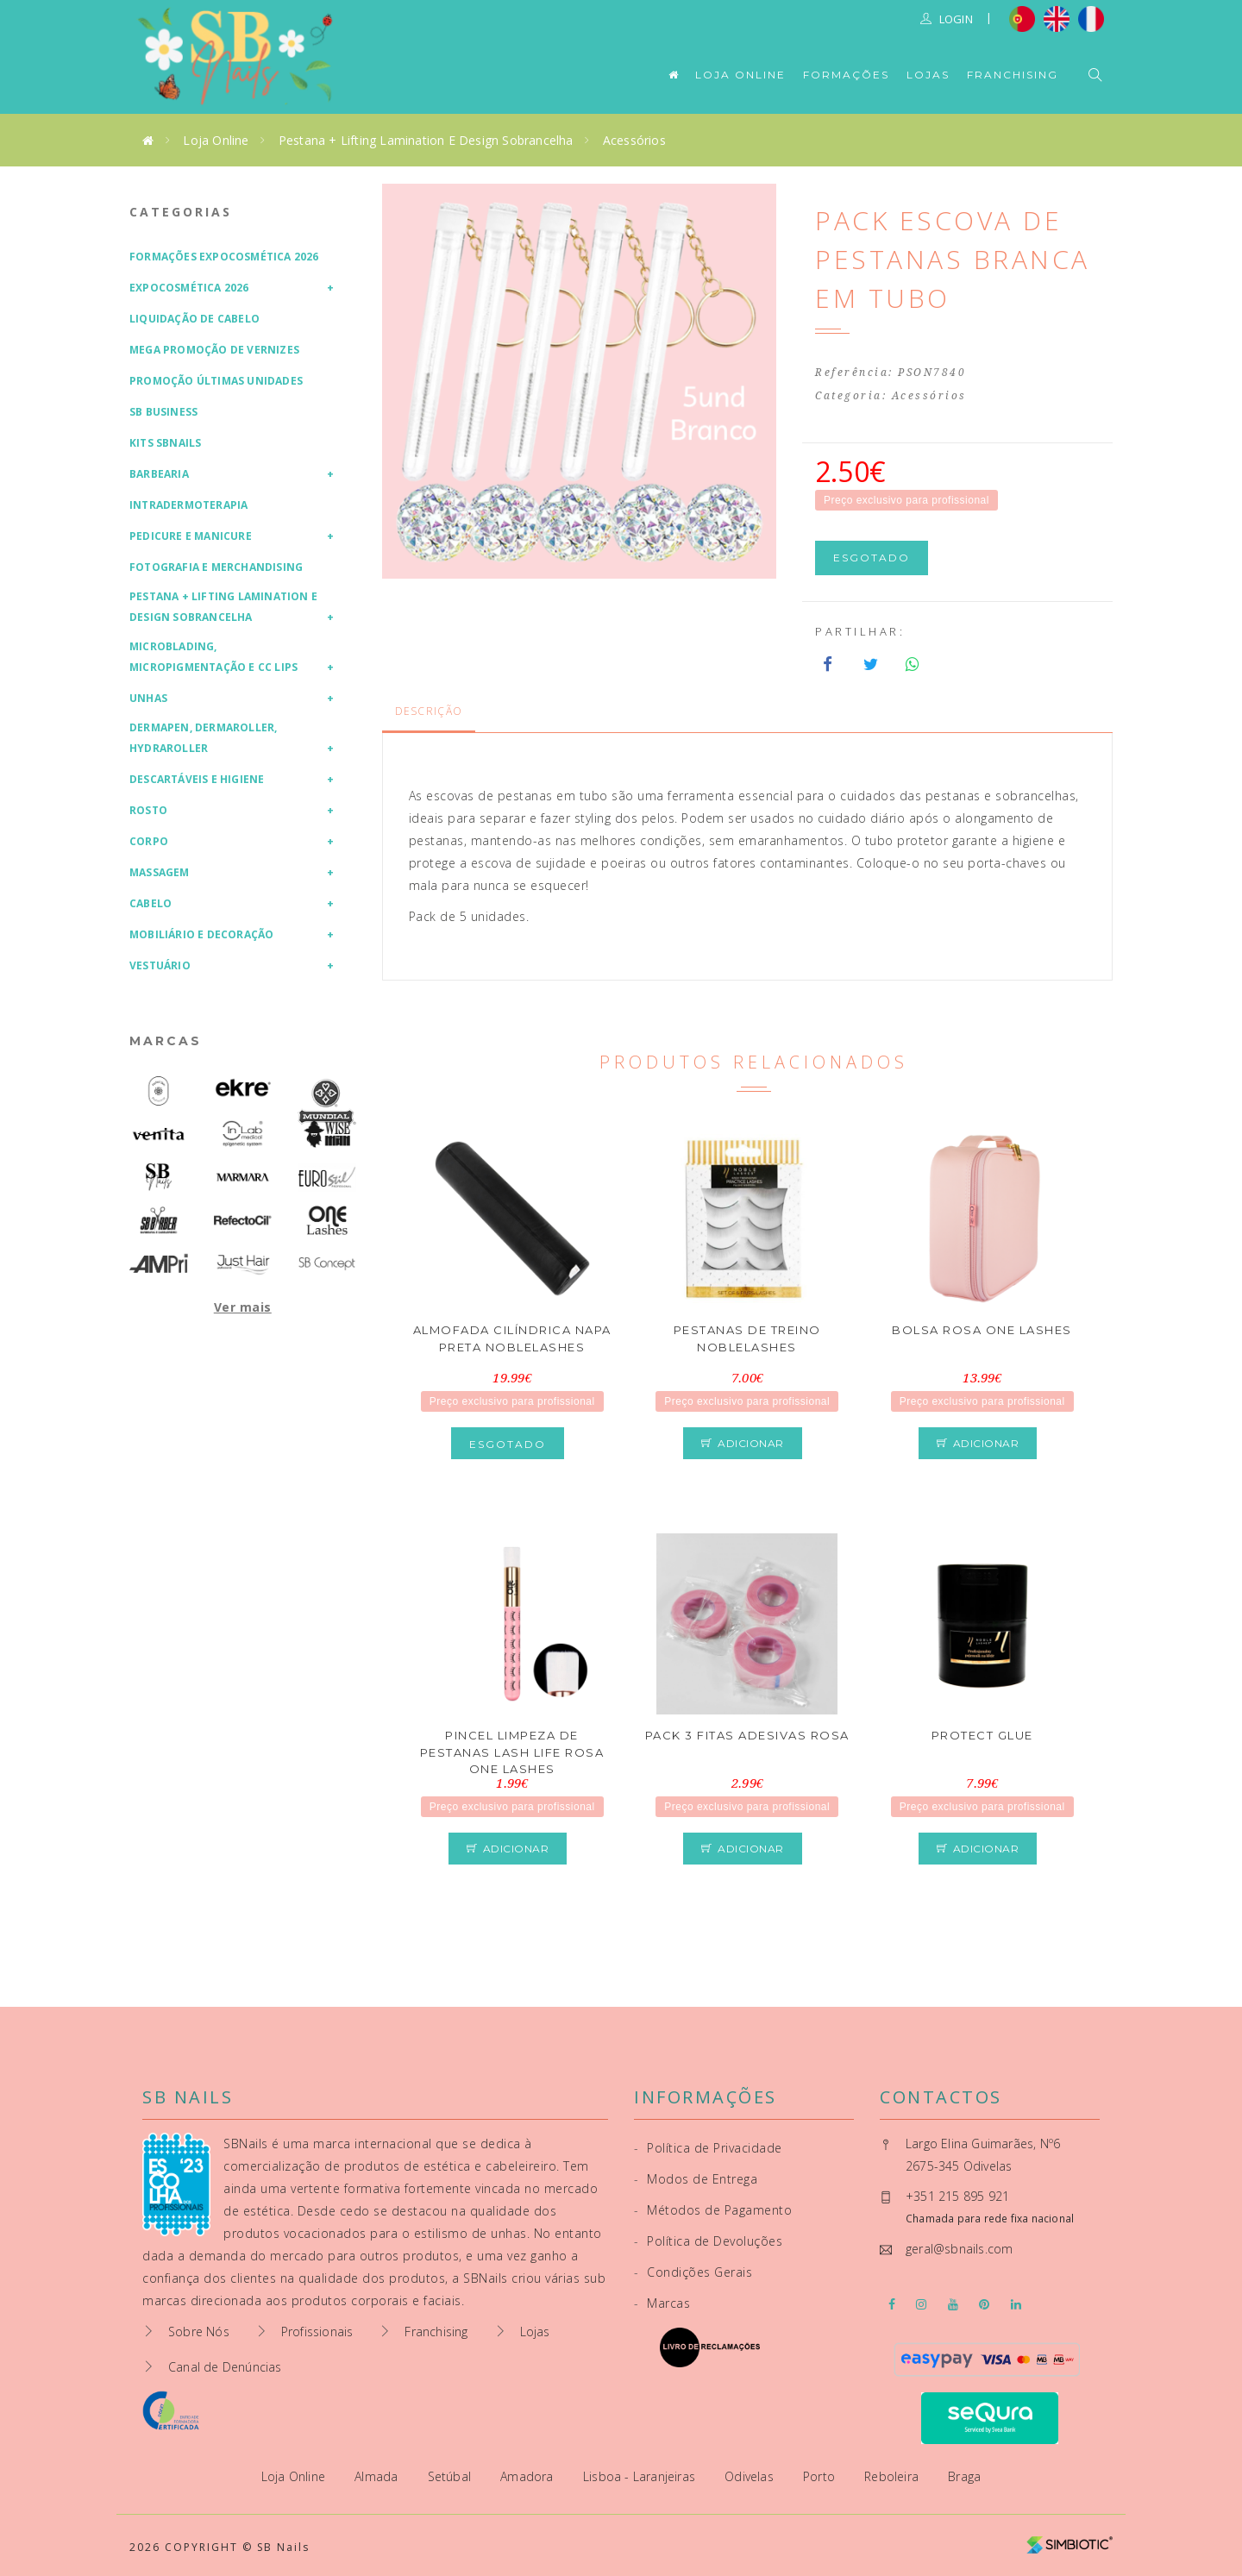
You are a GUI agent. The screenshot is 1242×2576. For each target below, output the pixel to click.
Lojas (928, 74)
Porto (820, 2476)
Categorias (180, 212)
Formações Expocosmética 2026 (224, 256)
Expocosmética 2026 (189, 287)
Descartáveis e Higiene (196, 779)
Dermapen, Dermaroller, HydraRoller (203, 737)
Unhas (148, 698)
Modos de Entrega (695, 2179)
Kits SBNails (165, 443)
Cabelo (150, 903)
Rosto (148, 810)
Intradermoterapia (188, 505)
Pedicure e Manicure (190, 536)
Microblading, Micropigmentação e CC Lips (213, 656)
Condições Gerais (693, 2272)
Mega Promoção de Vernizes (214, 349)
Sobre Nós (198, 2331)
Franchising (1012, 74)
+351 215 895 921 (957, 2196)
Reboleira (893, 2476)
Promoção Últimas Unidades (216, 380)
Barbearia (159, 474)
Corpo (148, 841)
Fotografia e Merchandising (216, 567)
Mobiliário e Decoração (201, 934)
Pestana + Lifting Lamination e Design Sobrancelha (426, 140)
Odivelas (750, 2476)
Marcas (165, 1041)
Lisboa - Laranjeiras (641, 2476)
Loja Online (740, 74)
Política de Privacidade (708, 2148)
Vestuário (160, 965)
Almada (377, 2476)
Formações (846, 74)
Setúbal (451, 2476)
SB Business (163, 411)
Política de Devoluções (708, 2241)
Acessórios (634, 140)
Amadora (528, 2476)
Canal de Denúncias (225, 2367)
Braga (964, 2476)
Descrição (429, 711)
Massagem (159, 872)
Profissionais (317, 2331)
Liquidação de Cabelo (194, 318)
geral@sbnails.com (959, 2249)
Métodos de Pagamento (713, 2210)
